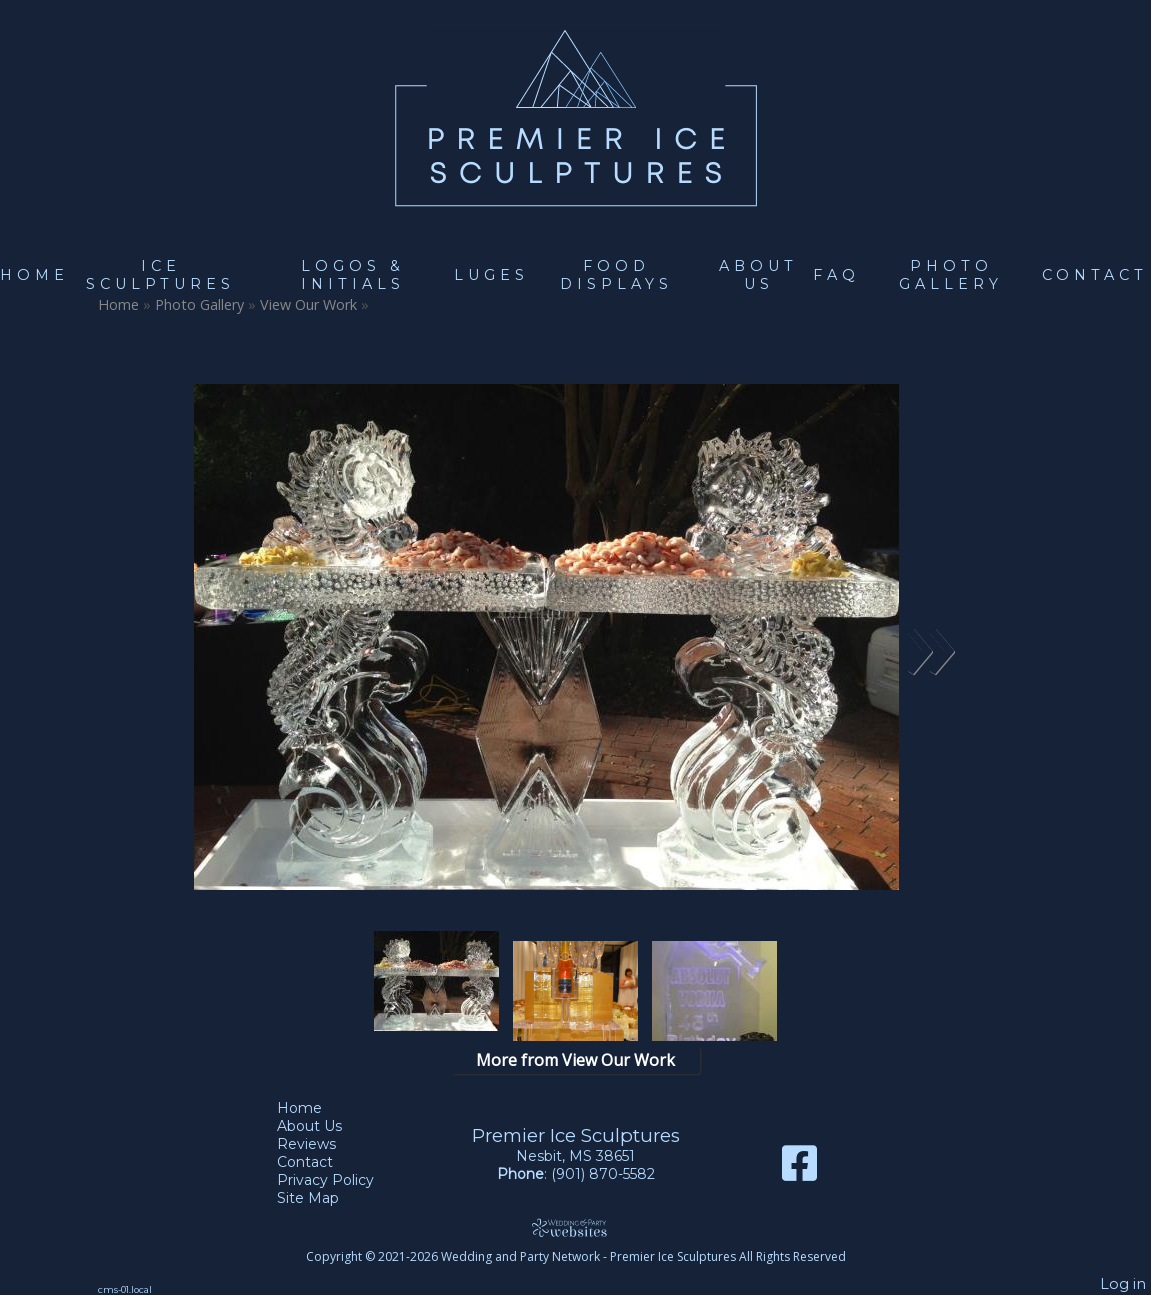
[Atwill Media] (576, 1227)
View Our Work (308, 304)
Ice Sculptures (160, 275)
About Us (758, 275)
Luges (491, 275)
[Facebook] (799, 1170)
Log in (1123, 1284)
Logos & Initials (353, 275)
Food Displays (616, 275)
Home (34, 275)
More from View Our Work (575, 1060)
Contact (1095, 275)
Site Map (323, 1198)
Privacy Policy (340, 1180)
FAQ (836, 275)
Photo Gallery (951, 275)
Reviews (321, 1144)
